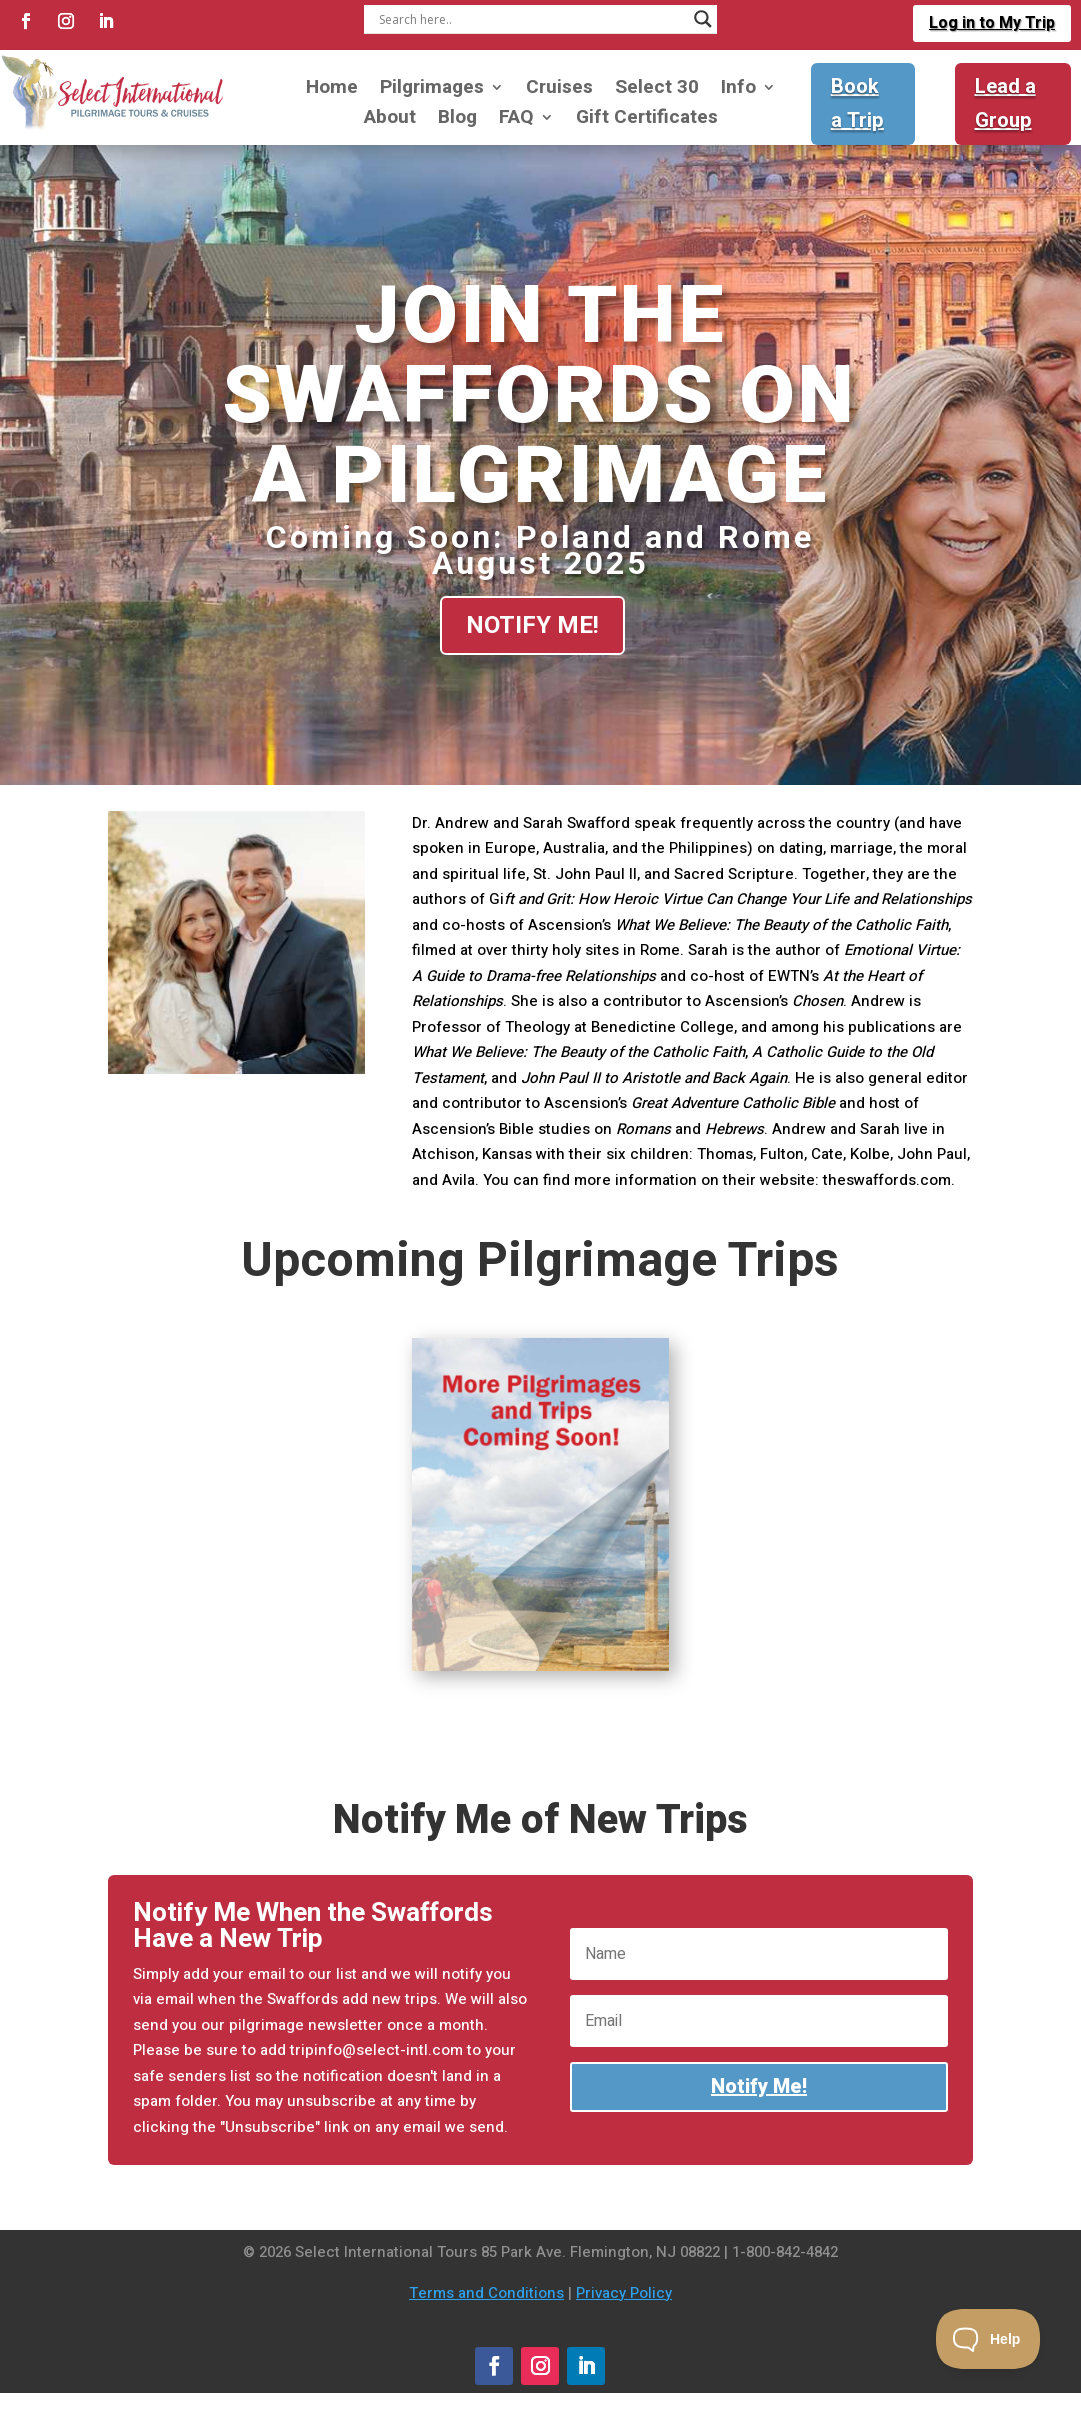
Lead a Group (1005, 103)
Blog (457, 120)
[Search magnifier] (703, 19)
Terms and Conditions (486, 2293)
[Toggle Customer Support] (988, 2339)
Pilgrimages (432, 90)
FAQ (516, 120)
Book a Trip (857, 103)
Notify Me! (532, 625)
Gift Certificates (647, 120)
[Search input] (532, 19)
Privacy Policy (624, 2293)
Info (738, 90)
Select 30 (657, 90)
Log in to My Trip (992, 23)
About (390, 120)
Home (332, 90)
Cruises (559, 90)
